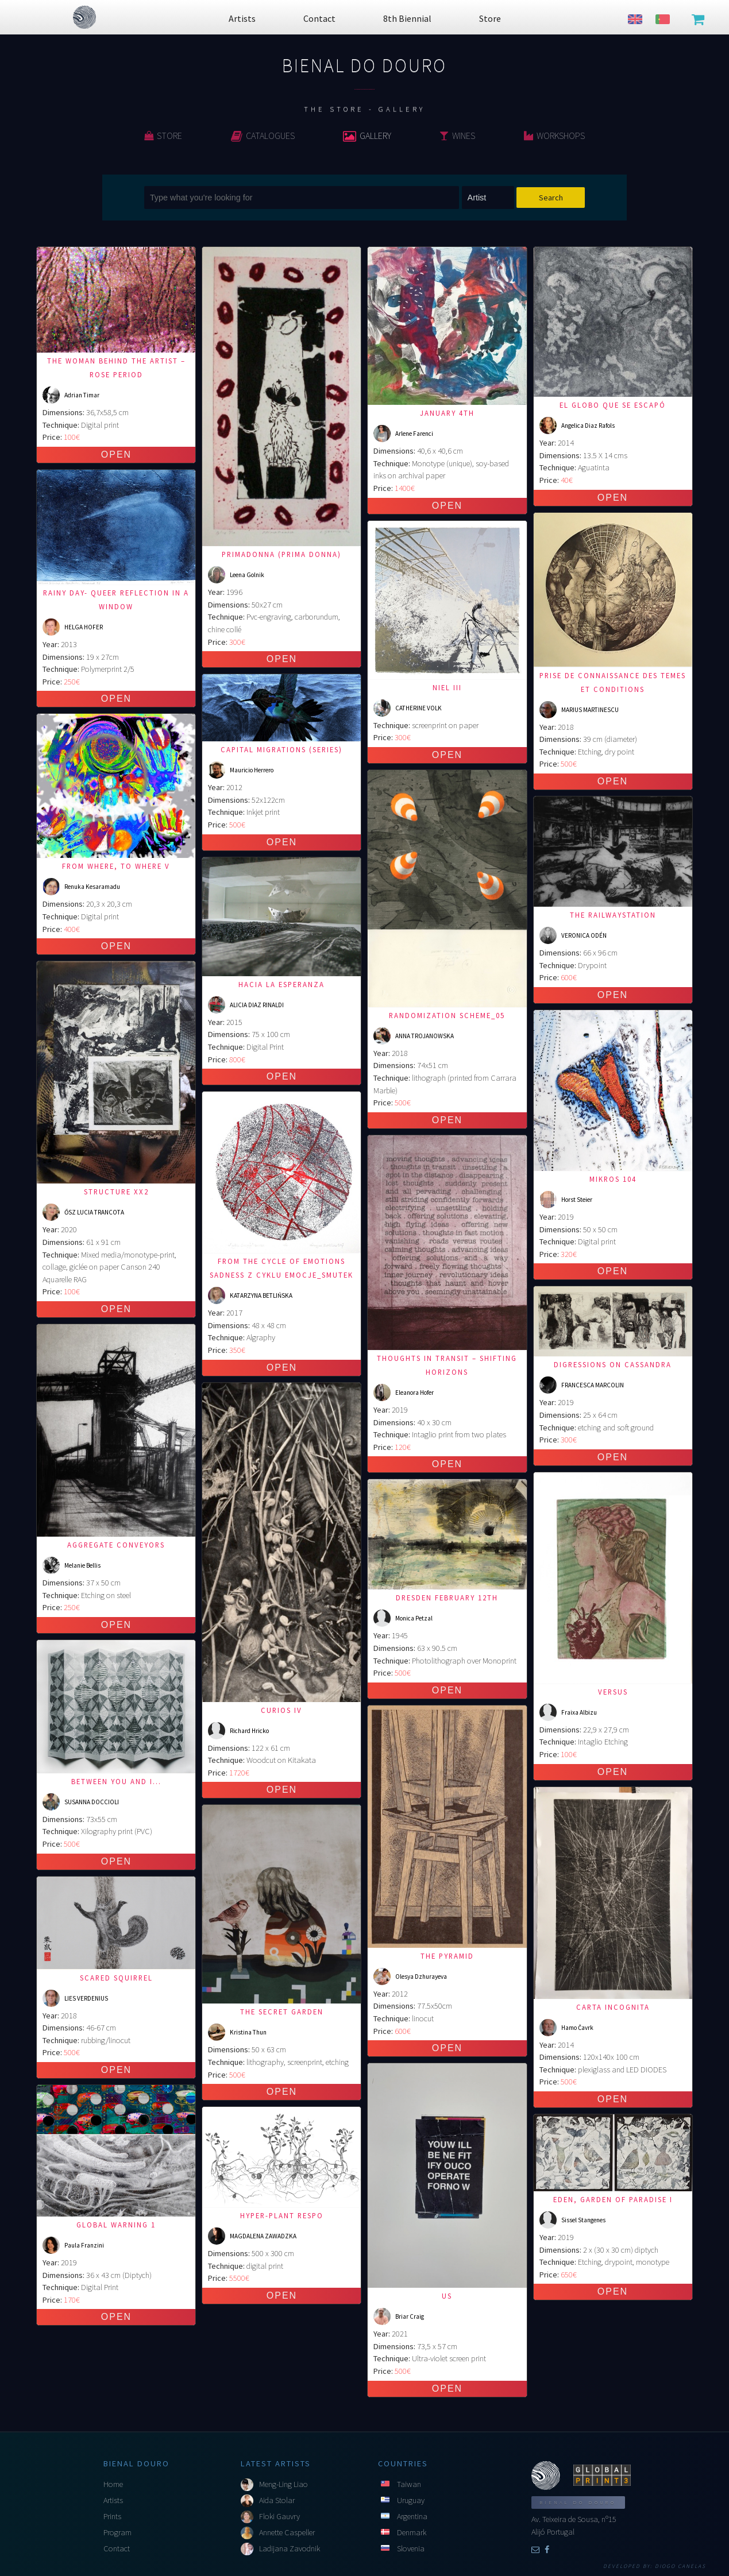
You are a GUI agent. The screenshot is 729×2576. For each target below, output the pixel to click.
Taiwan (409, 2484)
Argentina (412, 2516)
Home (113, 2484)
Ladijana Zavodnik (289, 2548)
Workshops (554, 135)
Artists (113, 2500)
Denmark (411, 2532)
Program (117, 2532)
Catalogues (263, 135)
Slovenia (411, 2548)
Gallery (367, 135)
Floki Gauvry (279, 2516)
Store (163, 135)
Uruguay (411, 2500)
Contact (116, 2548)
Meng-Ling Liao (283, 2484)
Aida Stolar (277, 2500)
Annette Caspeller (287, 2532)
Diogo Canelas (680, 2566)
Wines (457, 135)
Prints (112, 2516)
